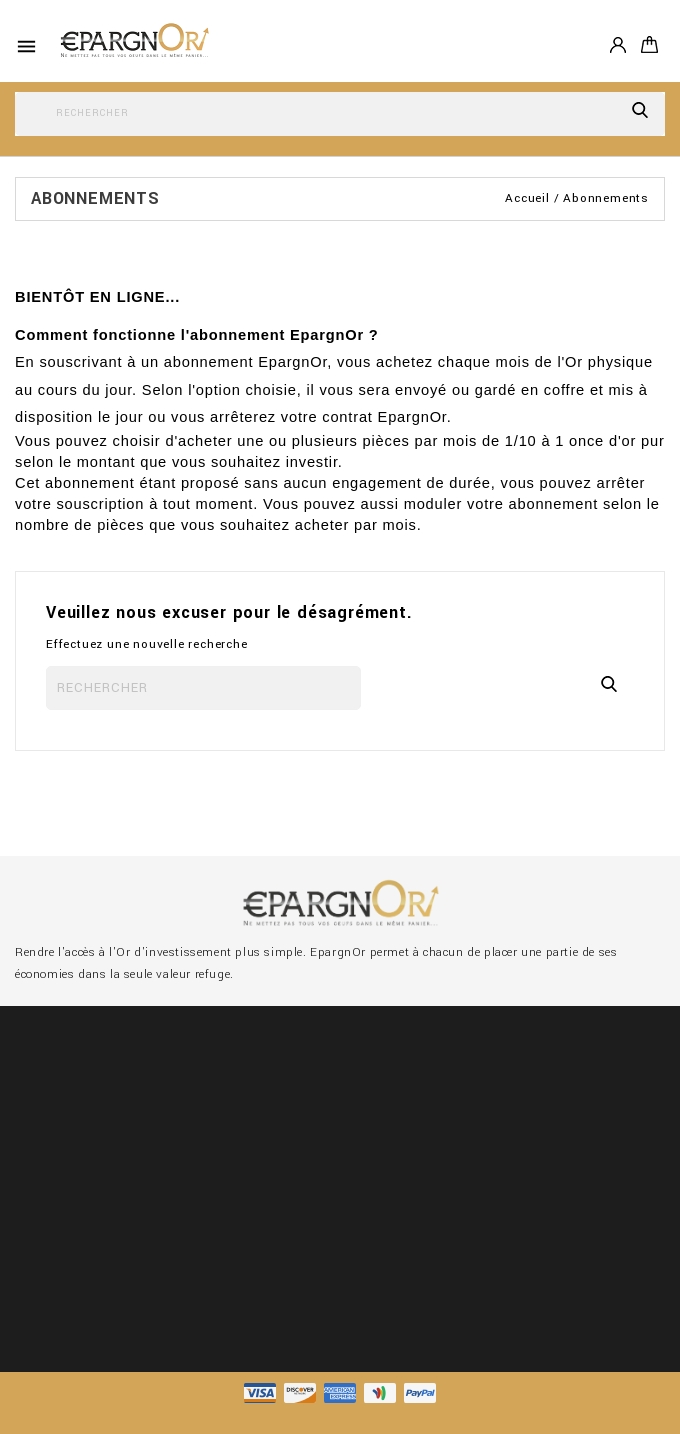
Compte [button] (617, 44)
